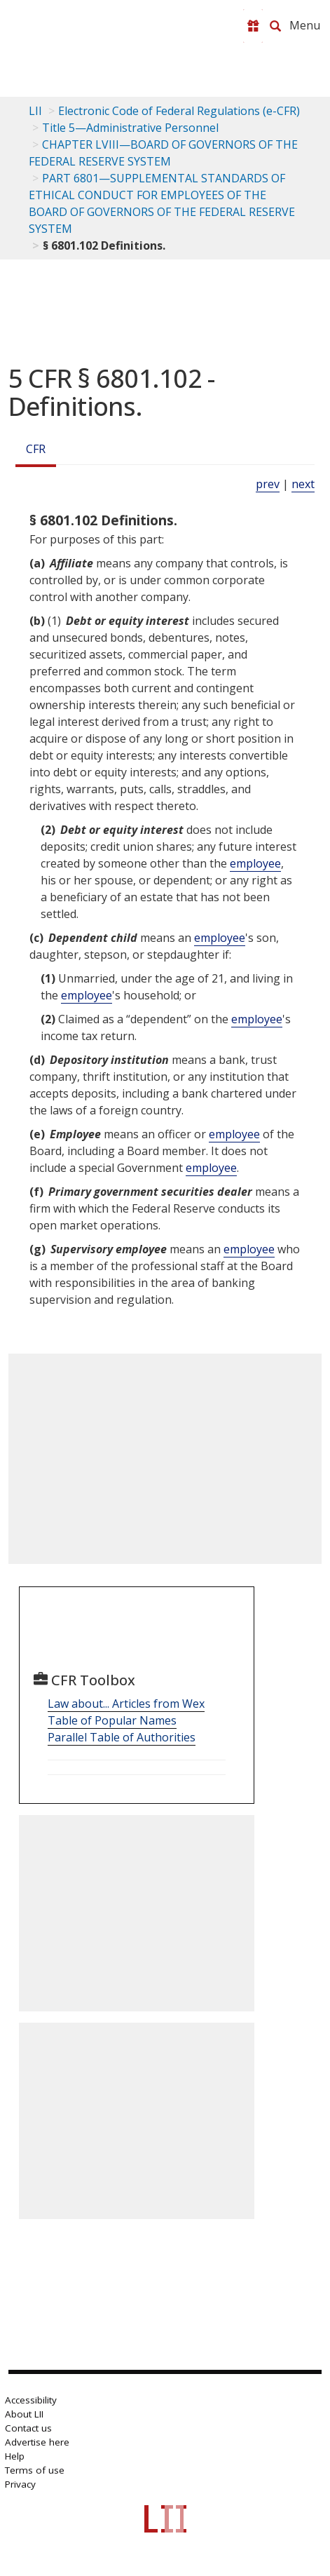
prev (268, 484)
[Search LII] (275, 26)
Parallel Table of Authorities (121, 1737)
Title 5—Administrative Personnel (130, 127)
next (303, 484)
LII (35, 111)
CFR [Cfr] (36, 449)
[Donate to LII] (253, 26)
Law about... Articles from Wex (126, 1703)
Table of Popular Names (112, 1720)
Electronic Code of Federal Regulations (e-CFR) (179, 111)
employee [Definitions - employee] (255, 863)
